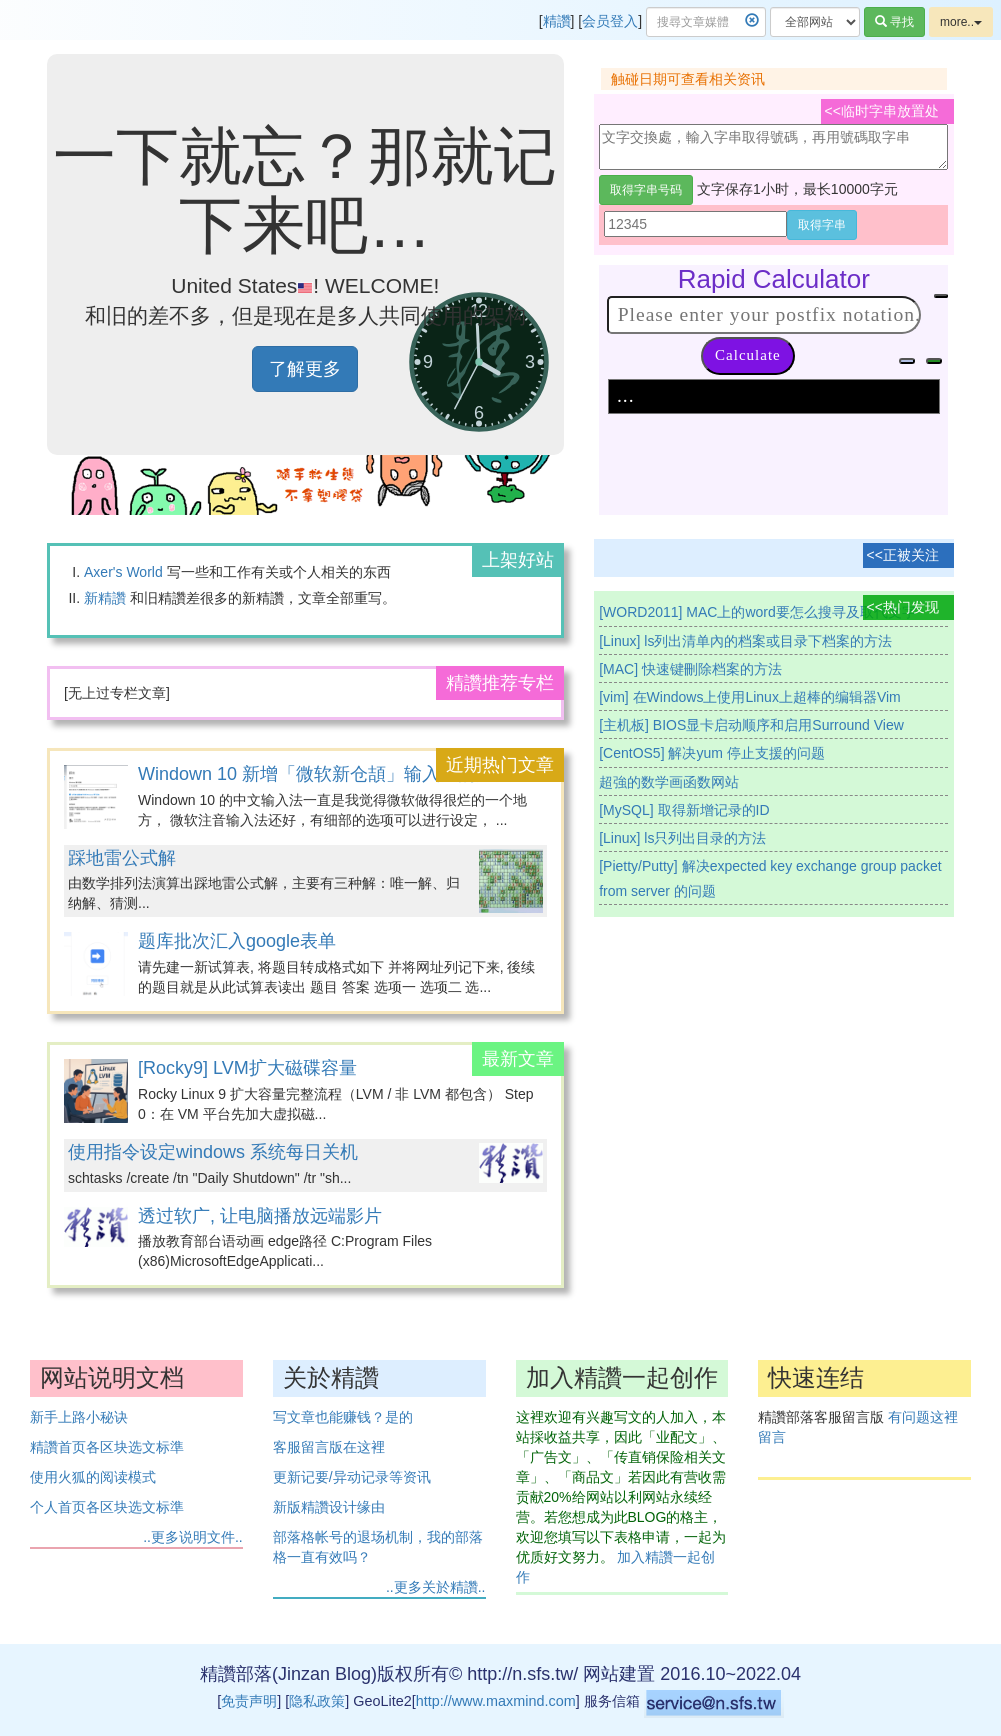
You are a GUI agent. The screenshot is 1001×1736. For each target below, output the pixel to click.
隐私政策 (317, 1701)
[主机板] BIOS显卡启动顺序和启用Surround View (751, 725)
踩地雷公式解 (122, 858)
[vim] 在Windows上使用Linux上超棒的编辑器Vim (750, 697)
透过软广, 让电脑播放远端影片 (260, 1216)
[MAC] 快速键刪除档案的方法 (690, 669)
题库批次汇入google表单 (237, 941)
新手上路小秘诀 (79, 1417)
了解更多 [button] (305, 369)
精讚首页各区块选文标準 (107, 1447)
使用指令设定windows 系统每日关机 (213, 1152)
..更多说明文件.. (193, 1537)
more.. (961, 22)
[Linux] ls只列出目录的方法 (682, 838)
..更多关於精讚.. (436, 1587)
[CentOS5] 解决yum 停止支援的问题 (712, 753)
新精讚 (105, 598)
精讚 (557, 21)
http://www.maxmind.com (496, 1701)
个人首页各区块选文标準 (107, 1507)
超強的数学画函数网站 (669, 782)
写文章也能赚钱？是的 (343, 1417)
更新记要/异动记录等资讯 (352, 1477)
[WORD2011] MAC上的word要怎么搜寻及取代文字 (757, 612)
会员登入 (610, 21)
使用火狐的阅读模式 (93, 1477)
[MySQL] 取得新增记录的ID (684, 810)
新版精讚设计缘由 (329, 1507)
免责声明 (249, 1701)
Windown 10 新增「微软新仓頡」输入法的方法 (325, 774)
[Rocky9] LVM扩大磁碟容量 (247, 1068)
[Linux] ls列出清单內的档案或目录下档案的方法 (745, 641)
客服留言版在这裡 (329, 1447)
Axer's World (123, 572)
